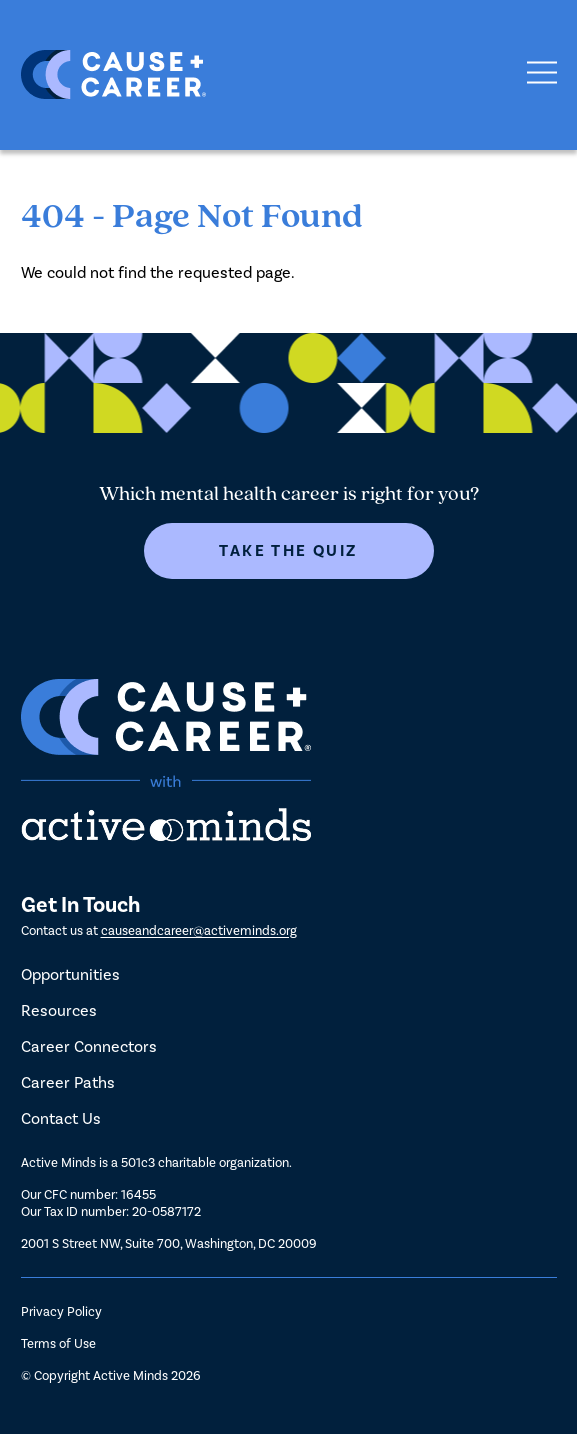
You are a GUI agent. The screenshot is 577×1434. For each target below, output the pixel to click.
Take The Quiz (288, 551)
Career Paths (68, 1082)
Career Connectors (89, 1046)
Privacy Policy (61, 1311)
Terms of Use (58, 1343)
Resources (59, 1010)
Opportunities (70, 974)
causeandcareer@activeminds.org (199, 930)
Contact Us (61, 1118)
